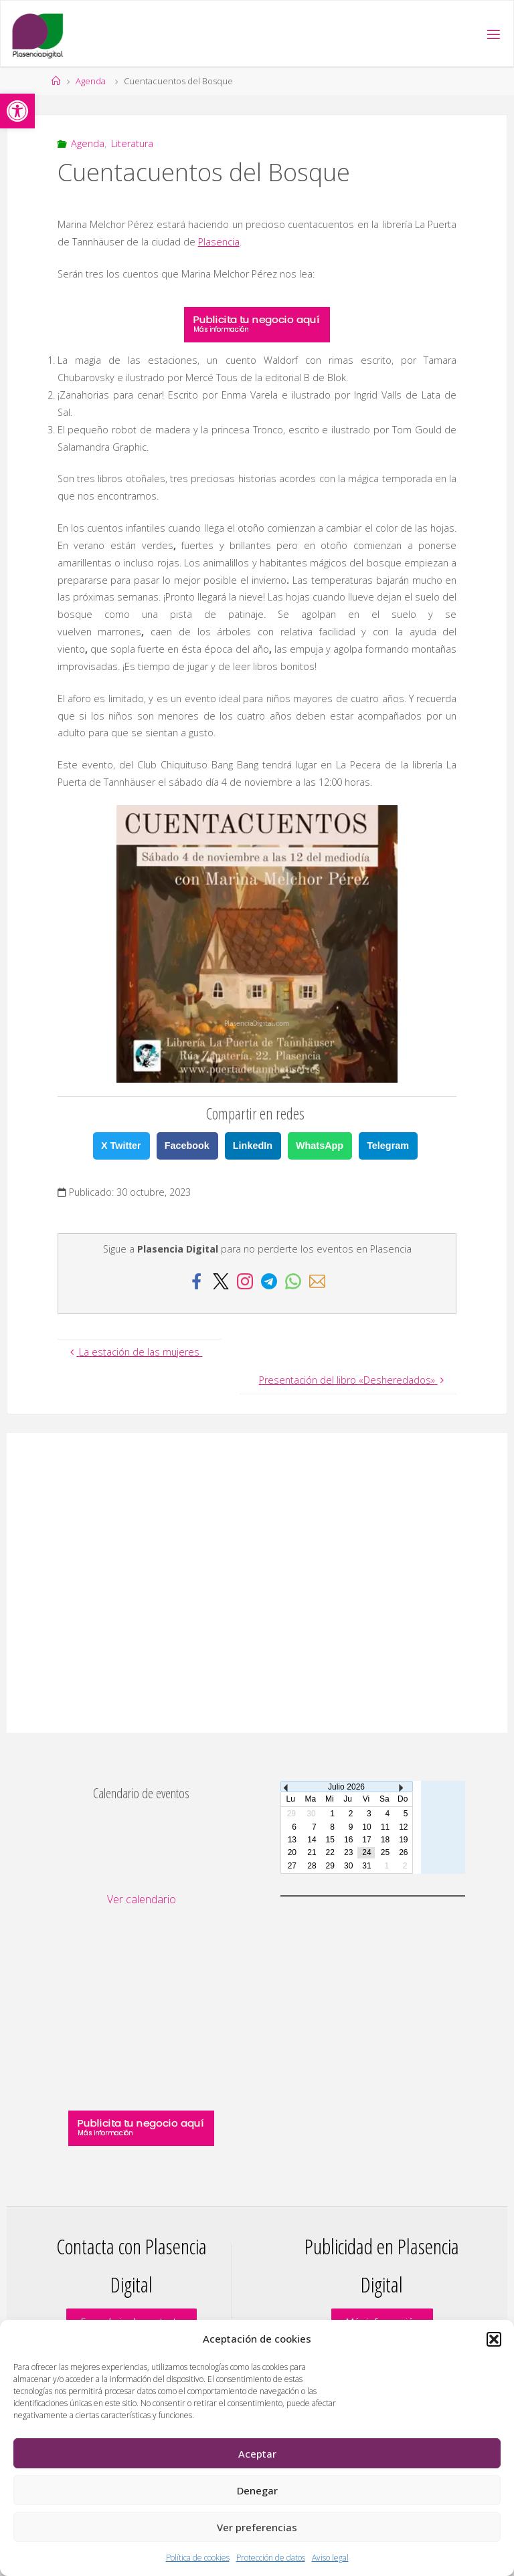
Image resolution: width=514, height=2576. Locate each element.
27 (292, 1865)
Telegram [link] (388, 1145)
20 (292, 1852)
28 (311, 1865)
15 (330, 1839)
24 (366, 1852)
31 (366, 1865)
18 (385, 1839)
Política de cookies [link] (198, 2557)
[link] (17, 111)
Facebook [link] (187, 1145)
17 (366, 1839)
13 (292, 1839)
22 (330, 1852)
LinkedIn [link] (252, 1145)
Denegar (257, 2490)
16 (348, 1839)
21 (311, 1852)
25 (385, 1852)
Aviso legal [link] (330, 2557)
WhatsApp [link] (319, 1145)
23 (348, 1852)
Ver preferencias (257, 2527)
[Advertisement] (257, 1583)
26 (403, 1852)
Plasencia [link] (219, 241)
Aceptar (257, 2453)
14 (311, 1839)
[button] (494, 2339)
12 (403, 1827)
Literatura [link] (132, 143)
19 (403, 1839)
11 (385, 1827)
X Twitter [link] (121, 1145)
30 (348, 1865)
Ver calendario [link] (141, 1899)
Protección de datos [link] (270, 2557)
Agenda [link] (91, 81)
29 (330, 1865)
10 (366, 1827)
